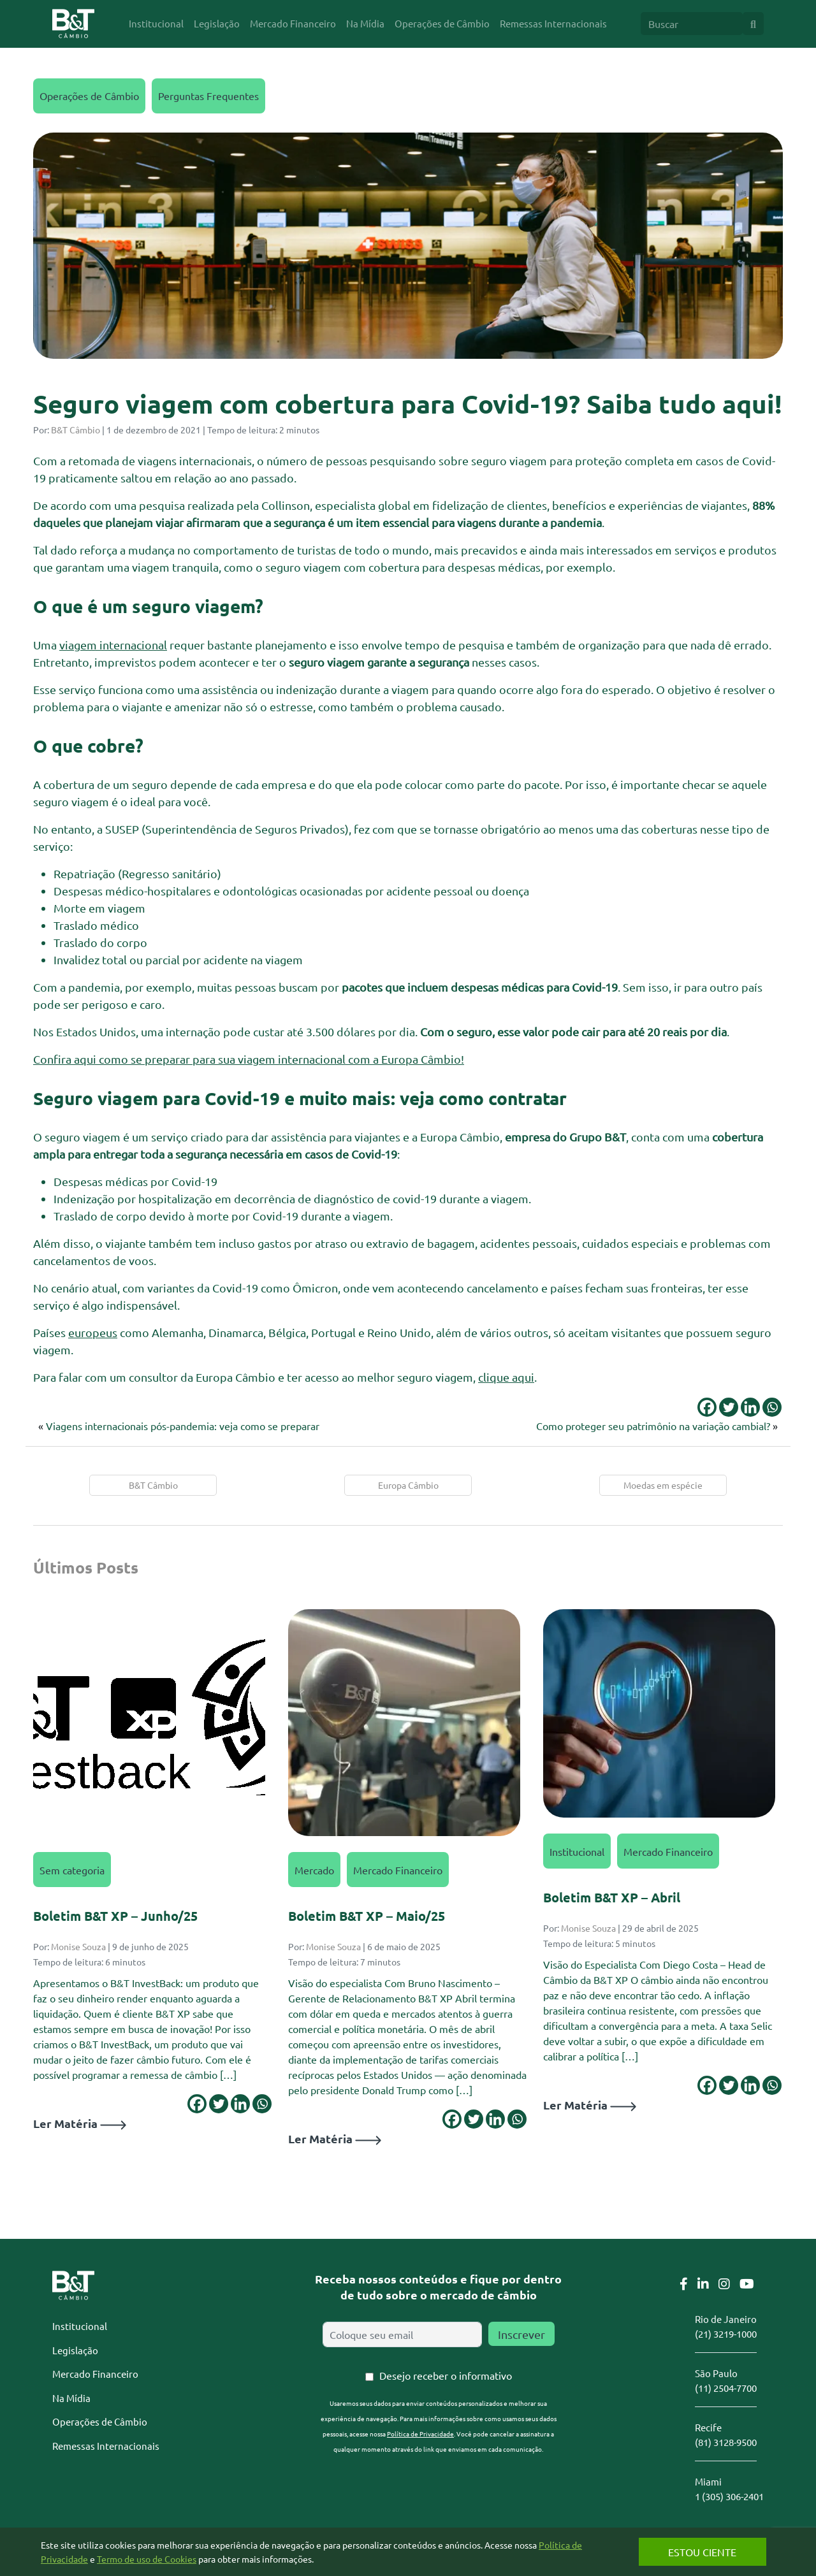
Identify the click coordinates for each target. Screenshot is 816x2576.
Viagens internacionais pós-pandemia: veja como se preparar (184, 1425)
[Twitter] (728, 1407)
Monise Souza (78, 1946)
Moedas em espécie (663, 1485)
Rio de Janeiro (726, 2319)
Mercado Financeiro (397, 1869)
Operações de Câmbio (89, 95)
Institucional (577, 1851)
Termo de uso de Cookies (158, 2559)
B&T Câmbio (75, 429)
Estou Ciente (691, 2551)
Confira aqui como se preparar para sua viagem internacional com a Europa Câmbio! (248, 1059)
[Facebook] (707, 1407)
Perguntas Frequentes (208, 95)
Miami (708, 2481)
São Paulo (716, 2373)
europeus (92, 1332)
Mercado (314, 1869)
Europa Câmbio (408, 1485)
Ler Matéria (79, 2123)
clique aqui (506, 1377)
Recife (708, 2427)
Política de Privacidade (420, 2433)
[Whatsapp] (772, 1407)
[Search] (692, 23)
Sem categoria (72, 1869)
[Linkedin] (750, 1407)
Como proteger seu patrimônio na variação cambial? (653, 1425)
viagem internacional (113, 644)
